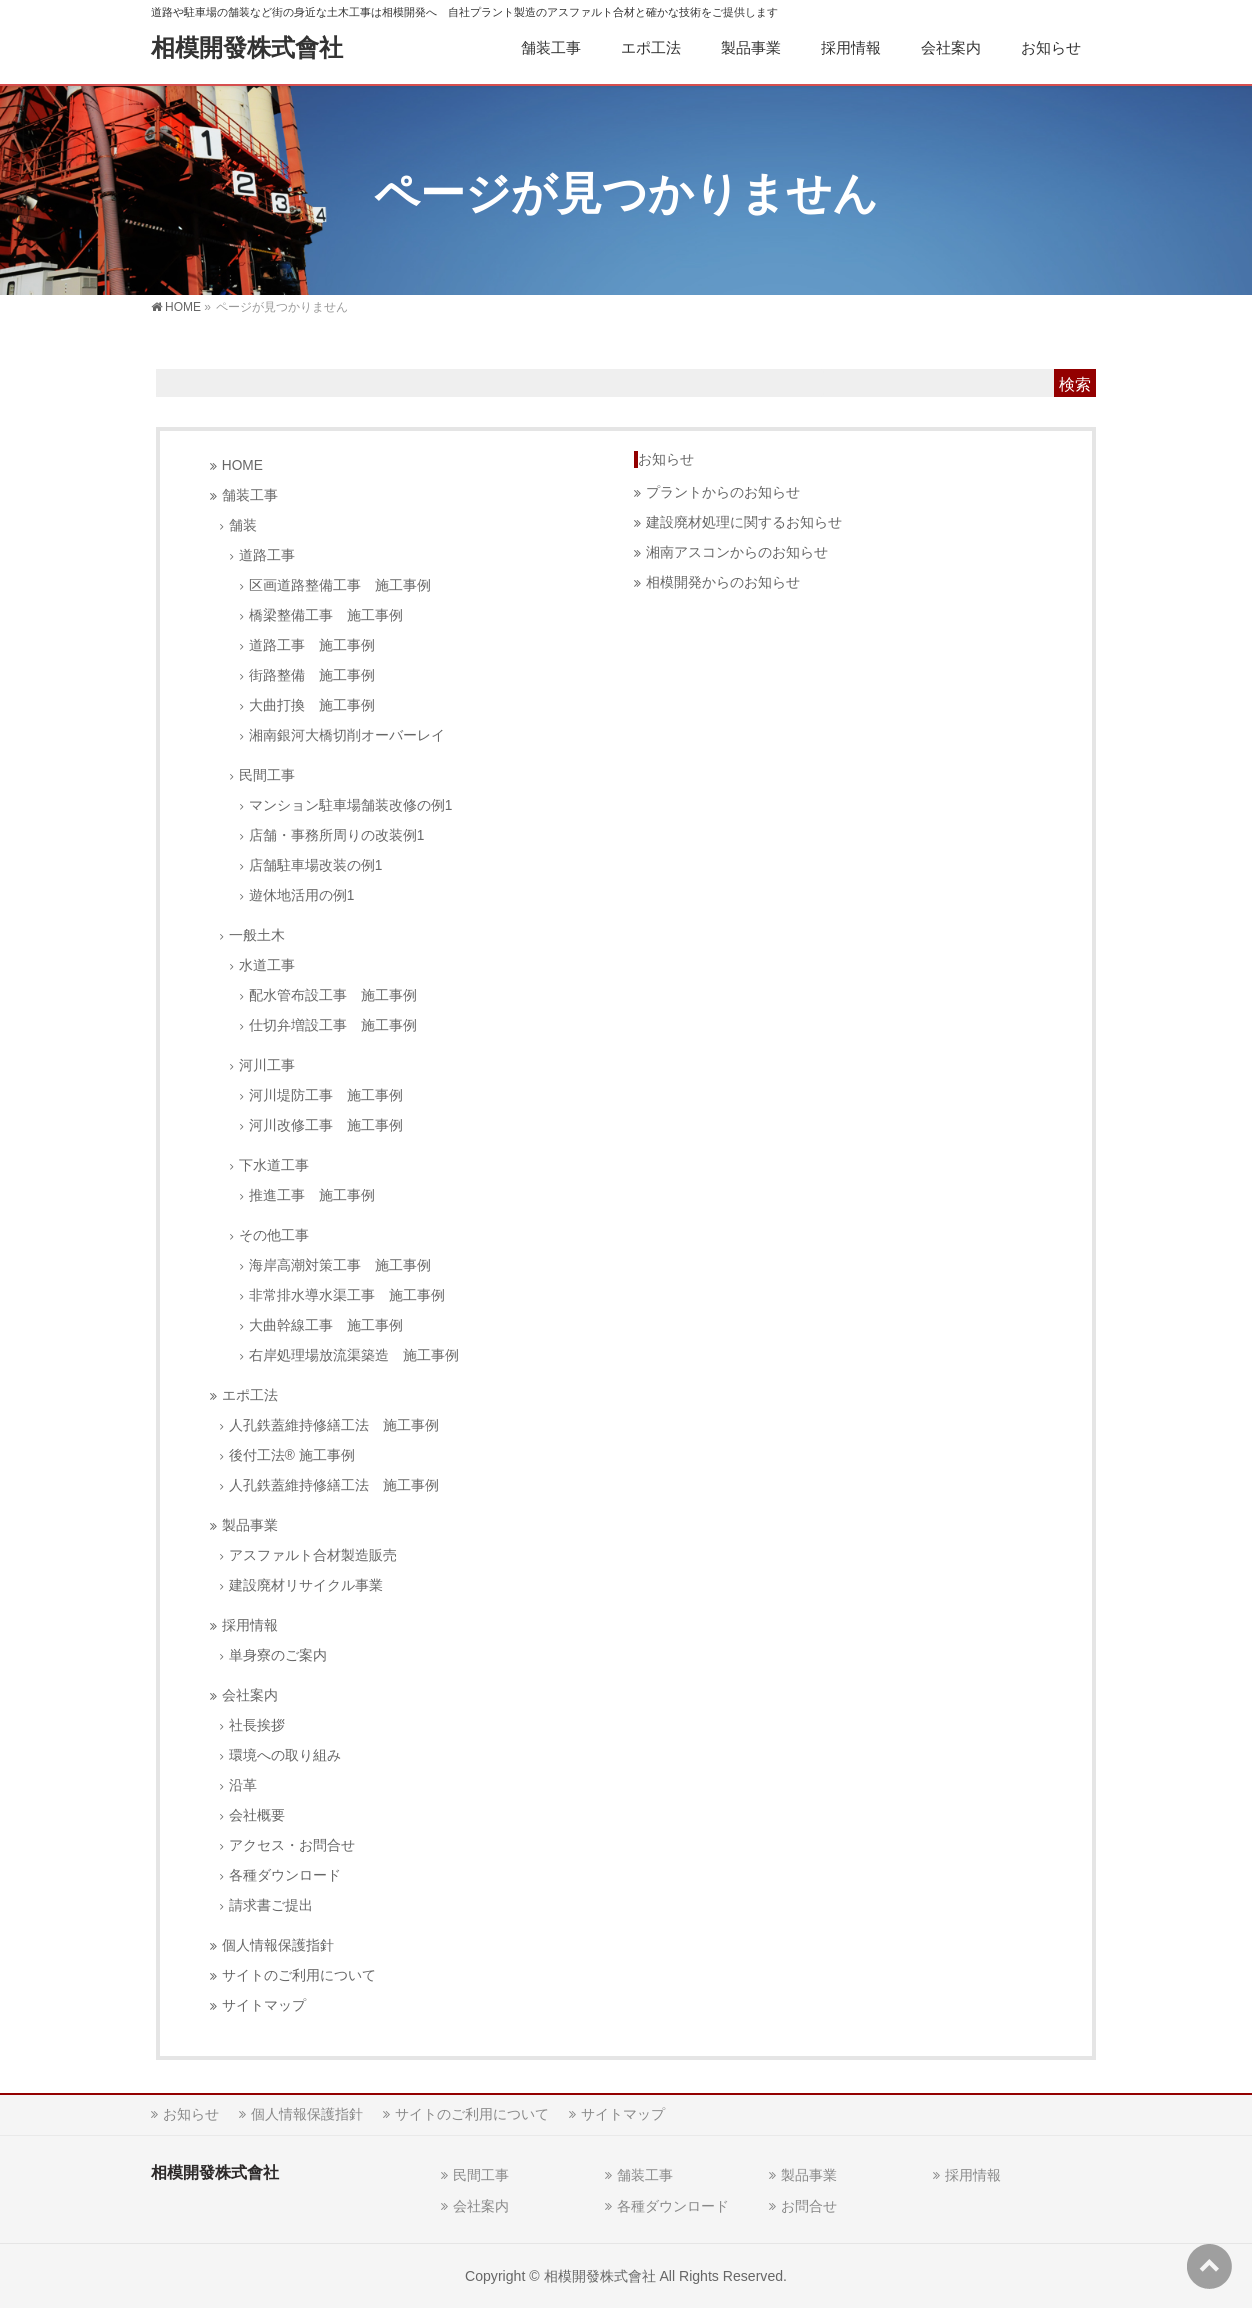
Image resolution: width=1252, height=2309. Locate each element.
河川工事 (267, 1065)
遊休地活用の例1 (302, 895)
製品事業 (250, 1525)
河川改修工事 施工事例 (326, 1125)
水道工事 (267, 965)
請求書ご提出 (271, 1905)
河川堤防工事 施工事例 (326, 1095)
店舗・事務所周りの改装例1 (337, 835)
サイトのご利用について (299, 1975)
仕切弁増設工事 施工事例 (333, 1025)
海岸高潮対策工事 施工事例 (340, 1265)
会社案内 (250, 1695)
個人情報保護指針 (278, 1945)
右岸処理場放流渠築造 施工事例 (354, 1355)
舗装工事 (250, 495)
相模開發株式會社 (247, 47)
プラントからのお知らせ (723, 492)
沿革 (243, 1785)
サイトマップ (264, 2005)
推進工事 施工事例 (312, 1195)
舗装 (243, 525)
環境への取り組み (285, 1755)
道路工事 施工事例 (312, 645)
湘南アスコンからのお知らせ (737, 552)
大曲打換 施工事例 (312, 705)
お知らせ (666, 459)
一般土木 (257, 935)
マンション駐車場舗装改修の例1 (351, 805)
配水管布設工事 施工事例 (333, 995)
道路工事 (267, 555)
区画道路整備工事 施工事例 (340, 585)
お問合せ (809, 2206)
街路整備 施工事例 (312, 675)
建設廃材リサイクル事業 (306, 1585)
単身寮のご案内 (278, 1655)
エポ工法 (250, 1395)
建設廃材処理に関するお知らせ (744, 522)
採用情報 (250, 1625)
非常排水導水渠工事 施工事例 (347, 1295)
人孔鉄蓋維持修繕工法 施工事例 (334, 1425)
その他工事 (274, 1235)
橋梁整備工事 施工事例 (326, 615)
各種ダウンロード (285, 1875)
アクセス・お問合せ (292, 1845)
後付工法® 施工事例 (292, 1455)
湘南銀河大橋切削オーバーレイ (347, 735)
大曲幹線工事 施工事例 (326, 1325)
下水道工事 (274, 1165)
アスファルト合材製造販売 (313, 1555)
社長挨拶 (257, 1725)
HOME (242, 465)
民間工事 (267, 775)
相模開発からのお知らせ (723, 582)
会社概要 (257, 1815)
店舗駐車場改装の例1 (316, 865)
